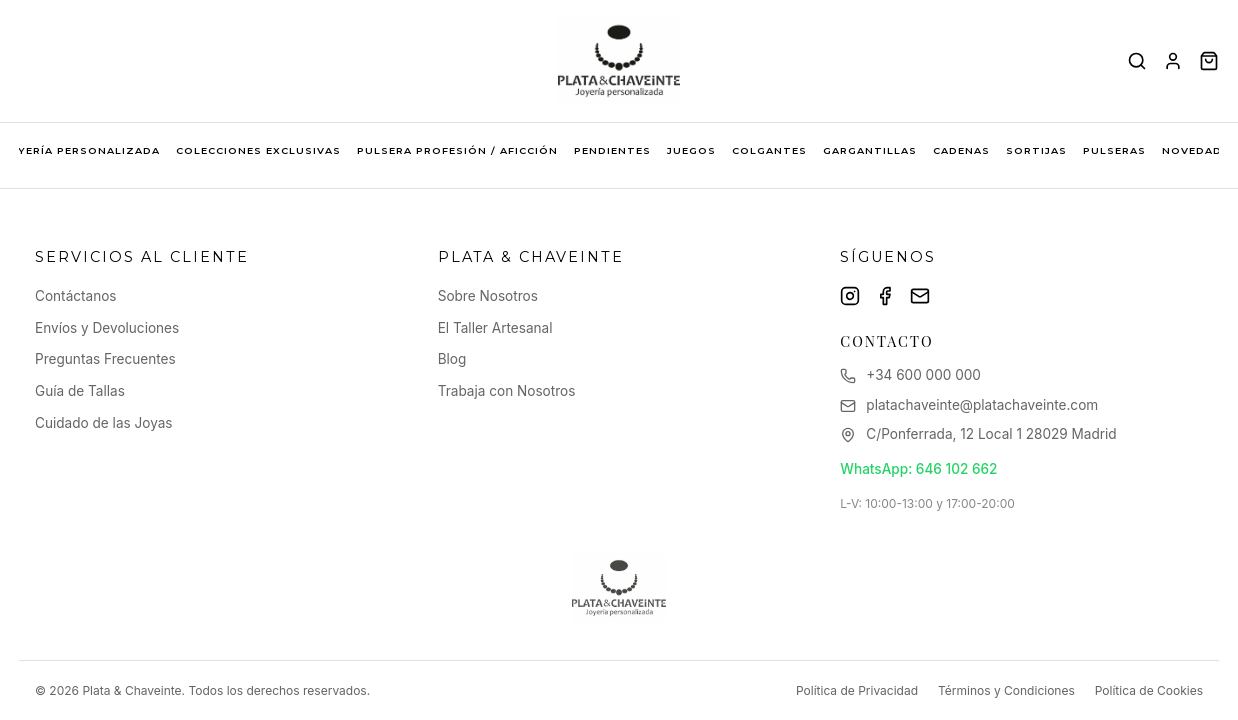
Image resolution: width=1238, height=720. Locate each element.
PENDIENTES (612, 150)
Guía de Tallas (80, 391)
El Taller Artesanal (495, 328)
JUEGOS (691, 150)
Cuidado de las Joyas (104, 423)
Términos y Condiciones (1006, 690)
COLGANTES (769, 150)
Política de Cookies (1149, 690)
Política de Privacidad (857, 690)
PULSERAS (1114, 150)
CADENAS (961, 150)
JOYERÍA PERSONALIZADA (81, 150)
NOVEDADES (1199, 150)
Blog (452, 359)
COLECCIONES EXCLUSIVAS (258, 150)
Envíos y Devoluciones (107, 328)
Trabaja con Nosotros (507, 391)
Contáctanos (76, 296)
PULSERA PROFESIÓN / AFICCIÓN (457, 150)
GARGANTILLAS (870, 150)
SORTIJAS (1036, 150)
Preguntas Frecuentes (105, 359)
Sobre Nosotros (488, 296)
